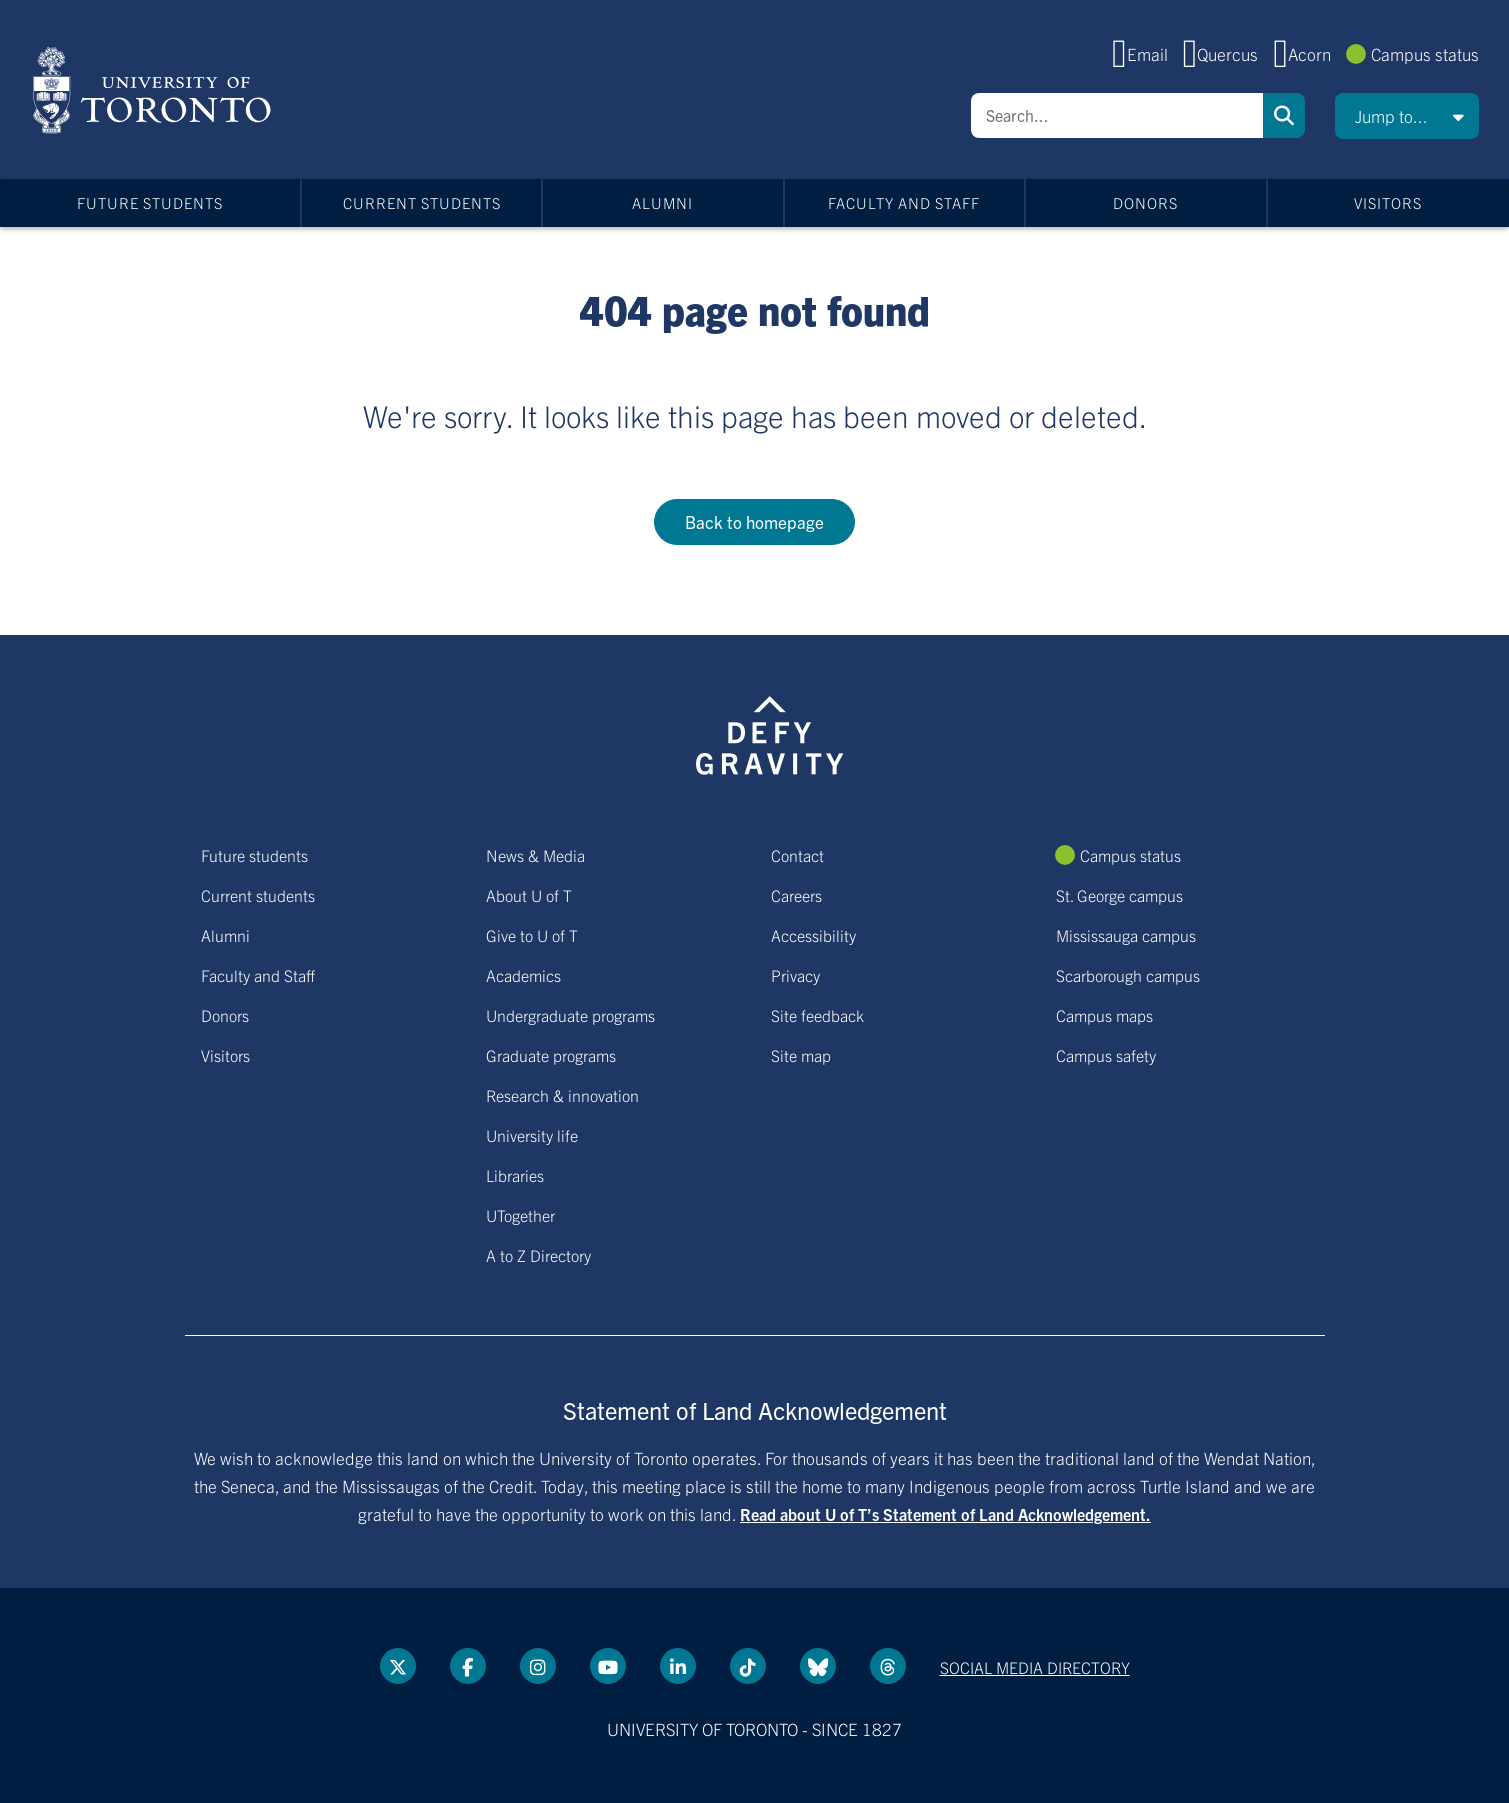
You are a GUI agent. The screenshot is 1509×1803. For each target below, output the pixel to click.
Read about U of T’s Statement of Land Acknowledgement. (945, 1514)
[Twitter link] (398, 1666)
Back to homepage (754, 521)
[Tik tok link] (748, 1666)
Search (1284, 115)
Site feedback (817, 1015)
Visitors (1388, 202)
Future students (150, 202)
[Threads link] (888, 1666)
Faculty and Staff (904, 202)
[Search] (1117, 115)
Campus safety (1106, 1055)
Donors (1145, 202)
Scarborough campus (1128, 975)
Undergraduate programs (570, 1015)
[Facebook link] (468, 1666)
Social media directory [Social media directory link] (1035, 1667)
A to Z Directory (538, 1255)
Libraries (515, 1175)
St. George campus (1119, 895)
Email (1147, 53)
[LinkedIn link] (678, 1666)
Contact (797, 855)
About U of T (529, 895)
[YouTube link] (608, 1666)
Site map (801, 1055)
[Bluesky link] (818, 1666)
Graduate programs (551, 1055)
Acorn (1309, 53)
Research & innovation (562, 1095)
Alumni (662, 202)
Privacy (795, 975)
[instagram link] (538, 1666)
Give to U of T (532, 935)
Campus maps (1104, 1015)
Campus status (1425, 53)
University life (532, 1135)
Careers (796, 895)
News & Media (535, 855)
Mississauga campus (1126, 935)
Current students (422, 202)
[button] (1407, 116)
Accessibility (813, 935)
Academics (523, 975)
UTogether (520, 1215)
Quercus (1227, 53)
